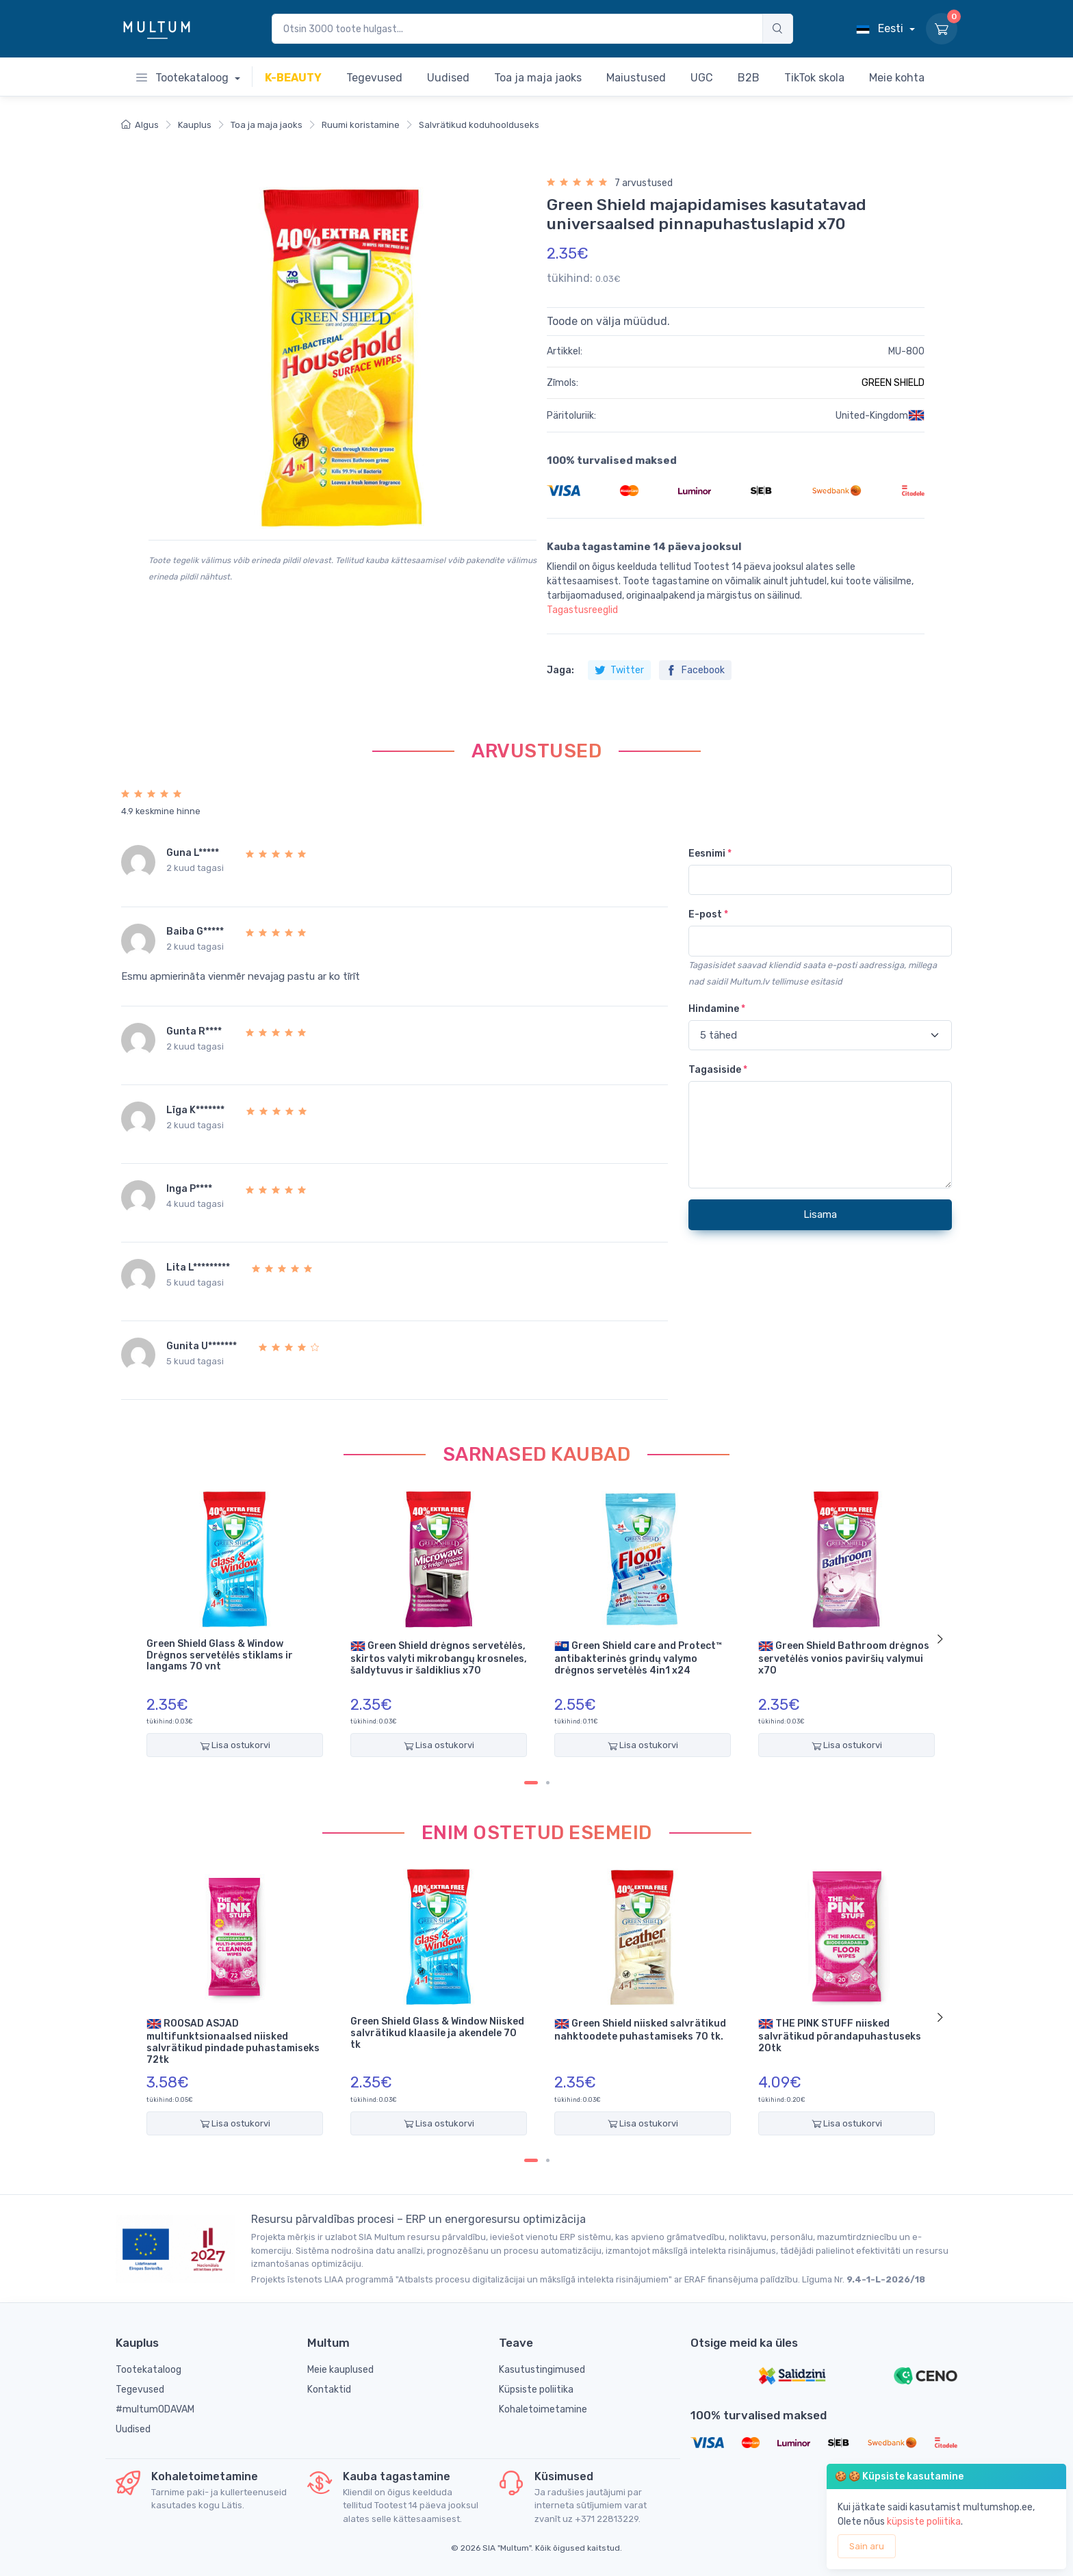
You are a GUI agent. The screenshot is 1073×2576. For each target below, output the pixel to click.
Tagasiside (717, 1070)
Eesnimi (710, 853)
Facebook (695, 670)
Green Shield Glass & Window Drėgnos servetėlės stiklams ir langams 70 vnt (219, 1656)
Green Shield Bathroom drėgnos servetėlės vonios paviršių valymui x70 (843, 1657)
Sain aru (866, 2546)
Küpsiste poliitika (536, 2389)
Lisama (820, 1214)
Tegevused (140, 2389)
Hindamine (716, 1009)
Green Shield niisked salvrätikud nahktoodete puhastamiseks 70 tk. (640, 2029)
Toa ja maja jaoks (266, 125)
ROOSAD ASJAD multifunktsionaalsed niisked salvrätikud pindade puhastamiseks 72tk (233, 2041)
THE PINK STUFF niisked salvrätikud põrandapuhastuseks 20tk (839, 2035)
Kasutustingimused (542, 2370)
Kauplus (194, 125)
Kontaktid (329, 2389)
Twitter (619, 670)
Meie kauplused (340, 2370)
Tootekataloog (183, 77)
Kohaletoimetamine (543, 2409)
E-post (708, 914)
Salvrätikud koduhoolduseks (479, 125)
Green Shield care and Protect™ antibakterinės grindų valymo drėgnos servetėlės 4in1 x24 (638, 1657)
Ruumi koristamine (361, 125)
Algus (140, 125)
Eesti (881, 28)
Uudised (133, 2429)
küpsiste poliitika (924, 2521)
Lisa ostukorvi (235, 1745)
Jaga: (560, 670)
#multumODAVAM (155, 2409)
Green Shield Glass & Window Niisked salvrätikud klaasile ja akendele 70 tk (437, 2033)
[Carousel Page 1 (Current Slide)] (531, 1782)
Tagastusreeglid (582, 610)
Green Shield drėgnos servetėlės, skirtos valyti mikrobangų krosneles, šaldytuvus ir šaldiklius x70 (438, 1657)
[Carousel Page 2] (548, 1782)
